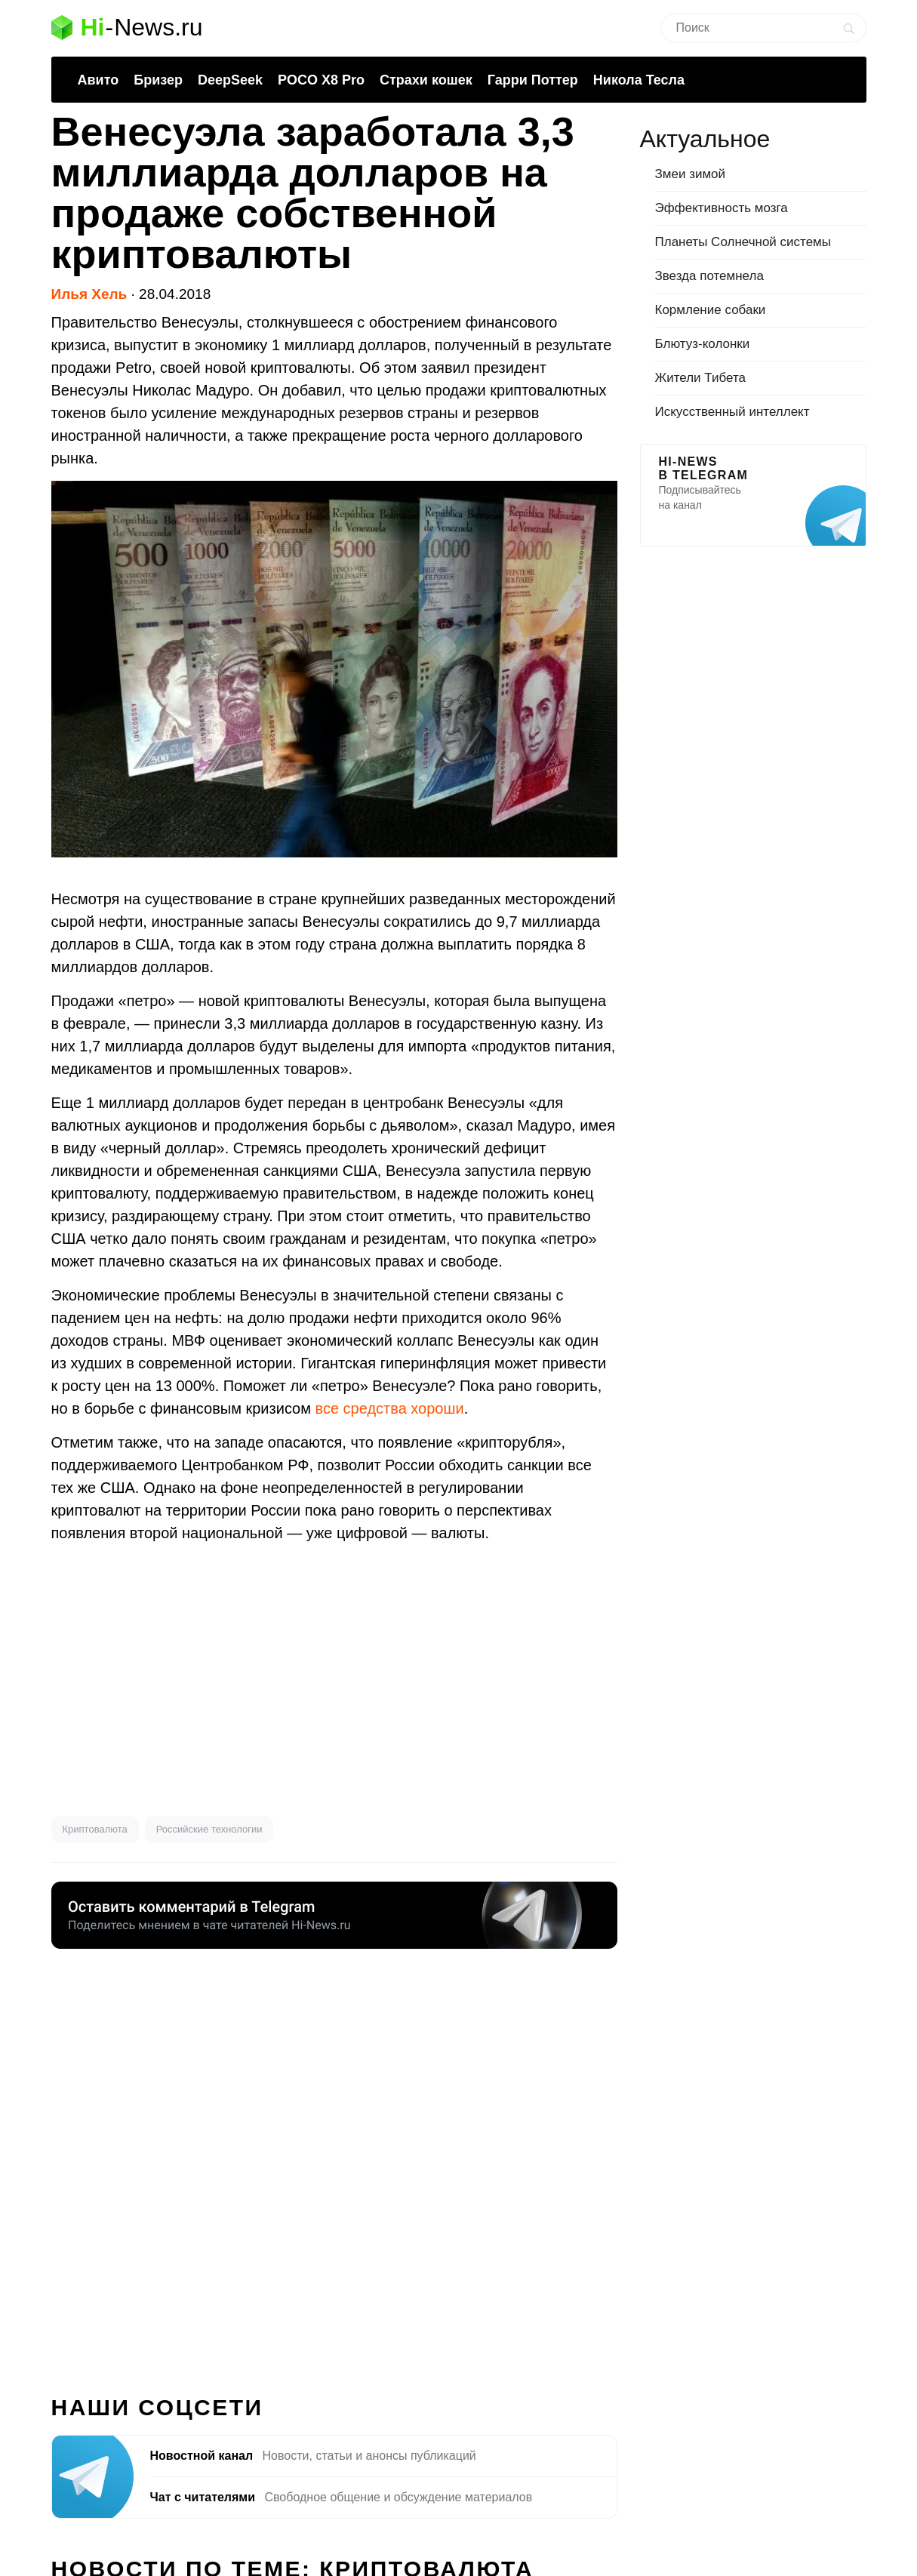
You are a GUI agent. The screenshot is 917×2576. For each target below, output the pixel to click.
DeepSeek (230, 80)
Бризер (158, 80)
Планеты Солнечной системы (743, 242)
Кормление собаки (710, 310)
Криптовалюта (95, 1829)
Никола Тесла (639, 80)
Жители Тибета (700, 378)
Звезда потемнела (709, 276)
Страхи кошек (426, 80)
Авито (98, 80)
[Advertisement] (334, 1680)
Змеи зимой (690, 174)
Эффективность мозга (721, 208)
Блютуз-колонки (702, 344)
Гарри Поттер (533, 80)
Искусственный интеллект (732, 412)
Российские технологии (209, 1829)
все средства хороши (389, 1408)
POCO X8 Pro (321, 80)
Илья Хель (89, 294)
